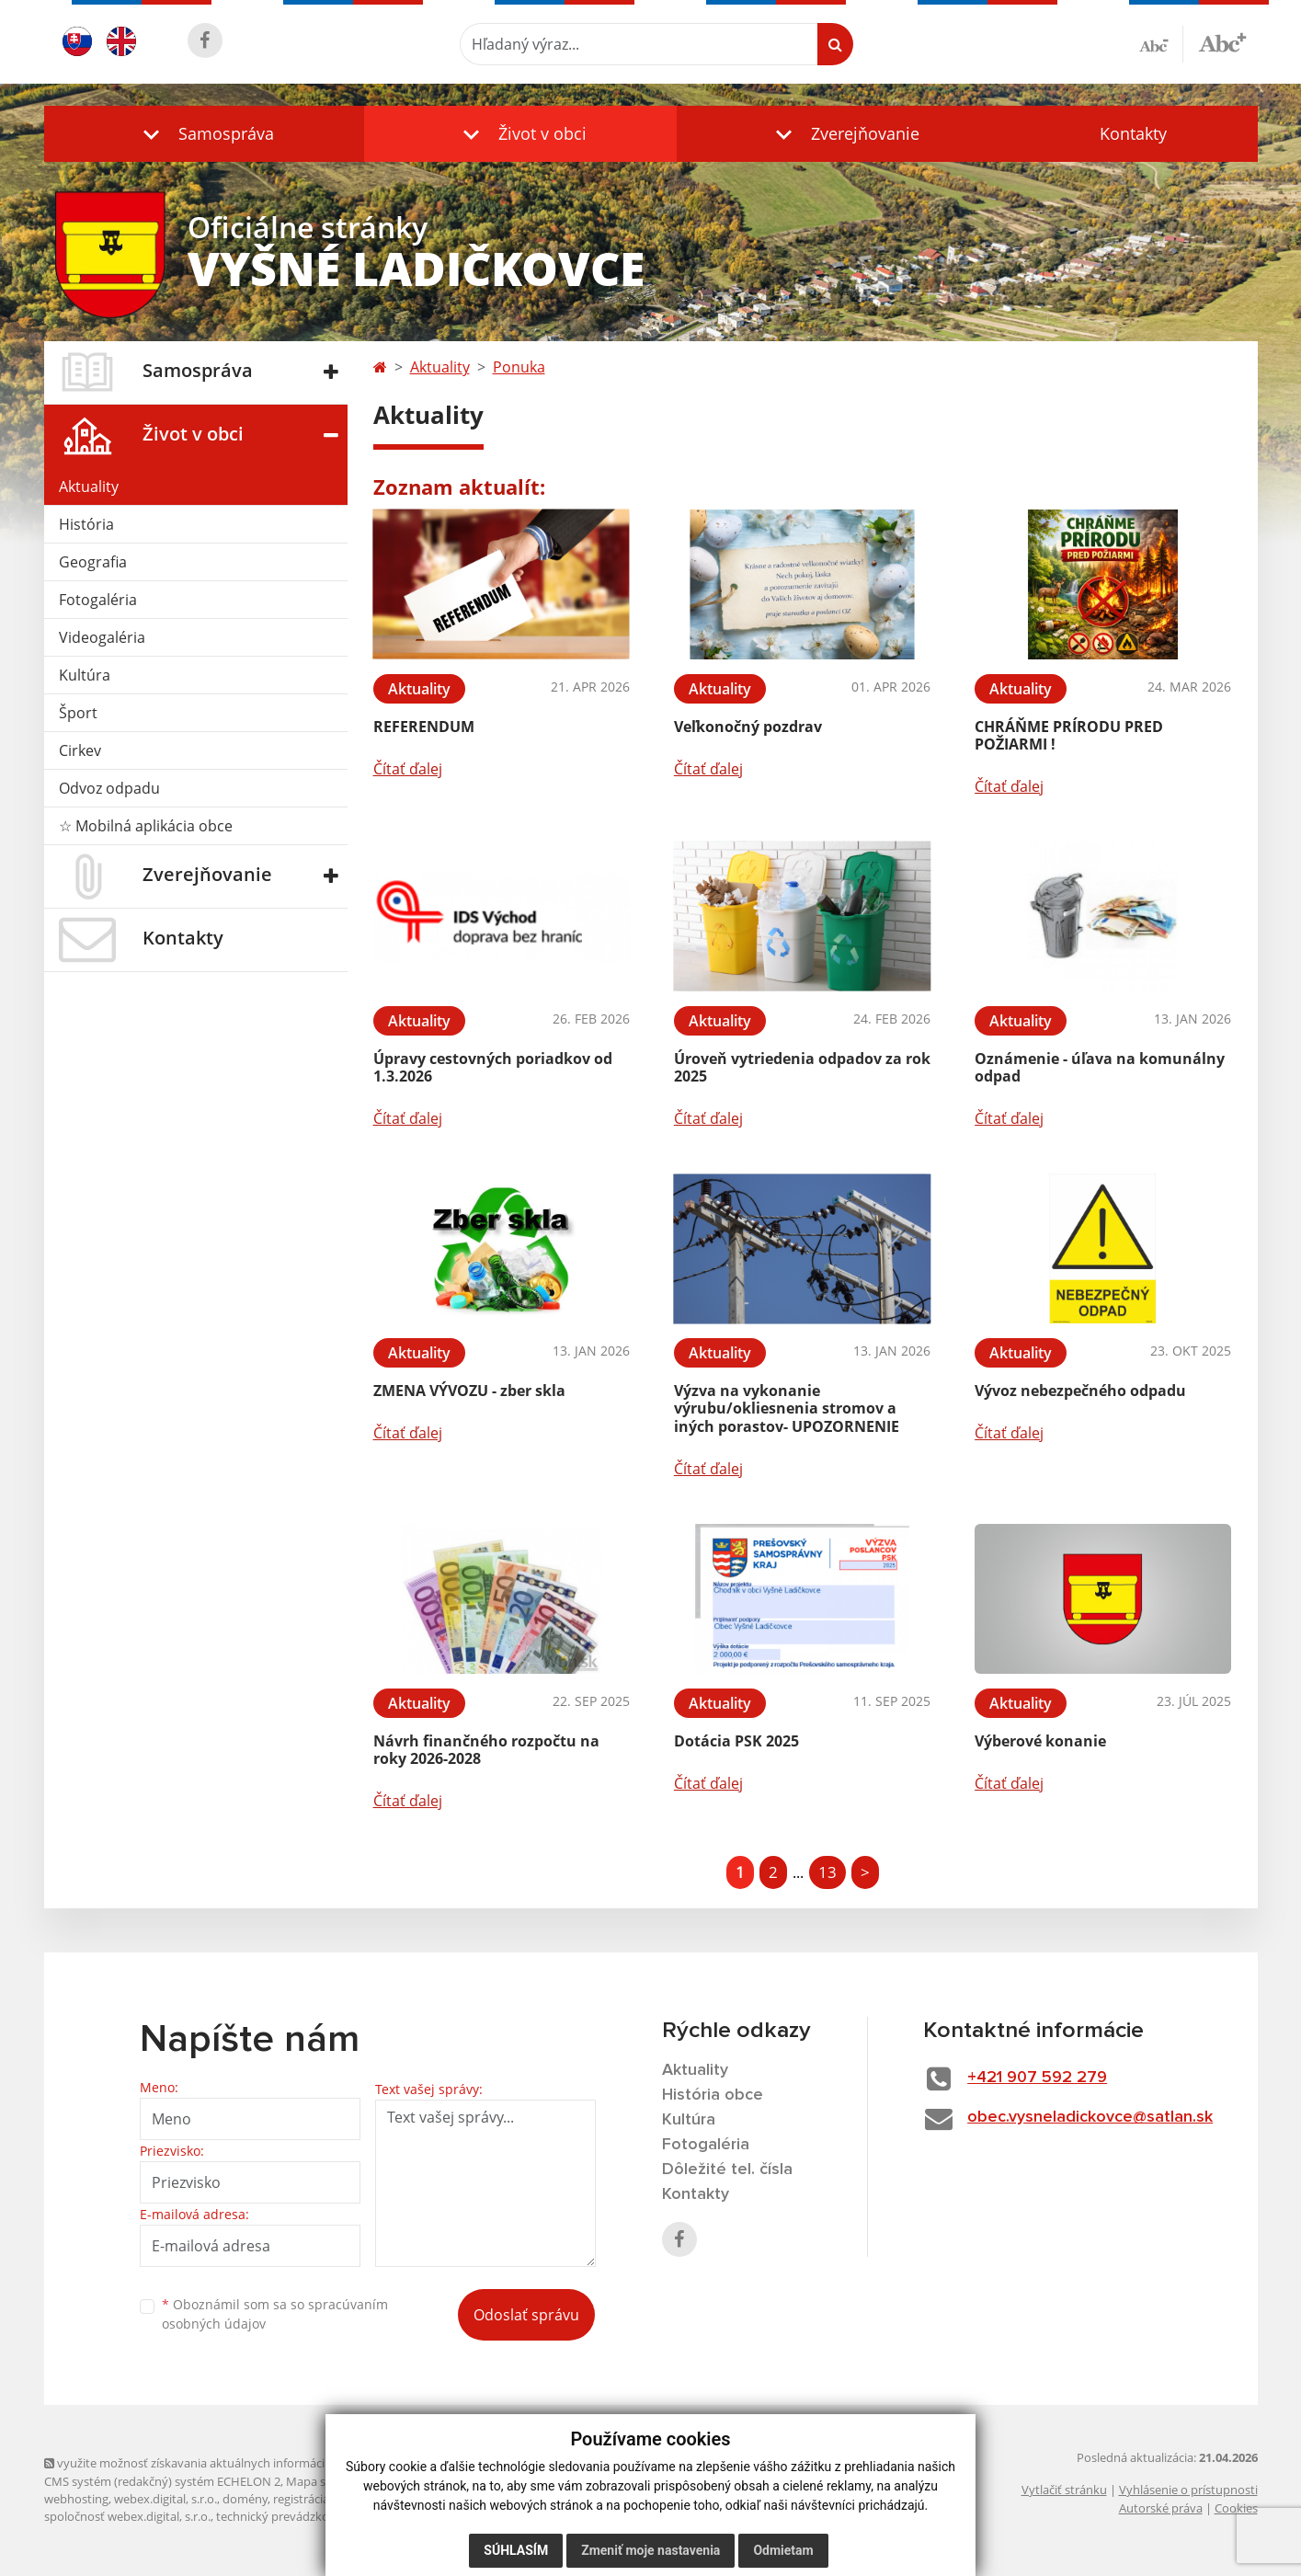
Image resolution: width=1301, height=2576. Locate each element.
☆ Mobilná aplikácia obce (146, 826)
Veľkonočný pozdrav (748, 726)
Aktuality (89, 486)
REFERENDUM (423, 726)
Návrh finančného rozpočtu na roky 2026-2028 (486, 1750)
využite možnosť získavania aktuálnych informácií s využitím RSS (226, 2463)
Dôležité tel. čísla (727, 2169)
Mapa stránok (324, 2481)
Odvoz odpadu (109, 788)
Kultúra (84, 675)
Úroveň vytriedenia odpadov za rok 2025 (802, 1067)
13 (827, 1872)
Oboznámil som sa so (275, 2314)
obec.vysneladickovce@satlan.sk (1090, 2117)
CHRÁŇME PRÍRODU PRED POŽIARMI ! (1069, 735)
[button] (204, 134)
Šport (78, 713)
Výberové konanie (1040, 1741)
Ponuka (519, 367)
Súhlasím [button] (516, 2550)
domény (245, 2498)
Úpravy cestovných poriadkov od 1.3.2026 (492, 1067)
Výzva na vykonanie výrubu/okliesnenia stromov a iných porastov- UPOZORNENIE (786, 1408)
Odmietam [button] (783, 2550)
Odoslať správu (526, 2315)
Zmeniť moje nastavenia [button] (650, 2550)
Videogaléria (102, 637)
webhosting (76, 2498)
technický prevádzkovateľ (286, 2516)
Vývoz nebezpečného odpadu (1080, 1390)
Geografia (93, 562)
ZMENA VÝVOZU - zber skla (469, 1390)
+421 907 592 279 (1037, 2077)
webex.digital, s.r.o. (165, 2498)
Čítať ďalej (407, 769)
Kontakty (1133, 133)
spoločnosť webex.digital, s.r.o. (127, 2516)
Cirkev (80, 750)
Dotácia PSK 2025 (736, 1741)
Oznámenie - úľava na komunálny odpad (1100, 1067)
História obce (712, 2095)
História (86, 524)
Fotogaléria (98, 600)
